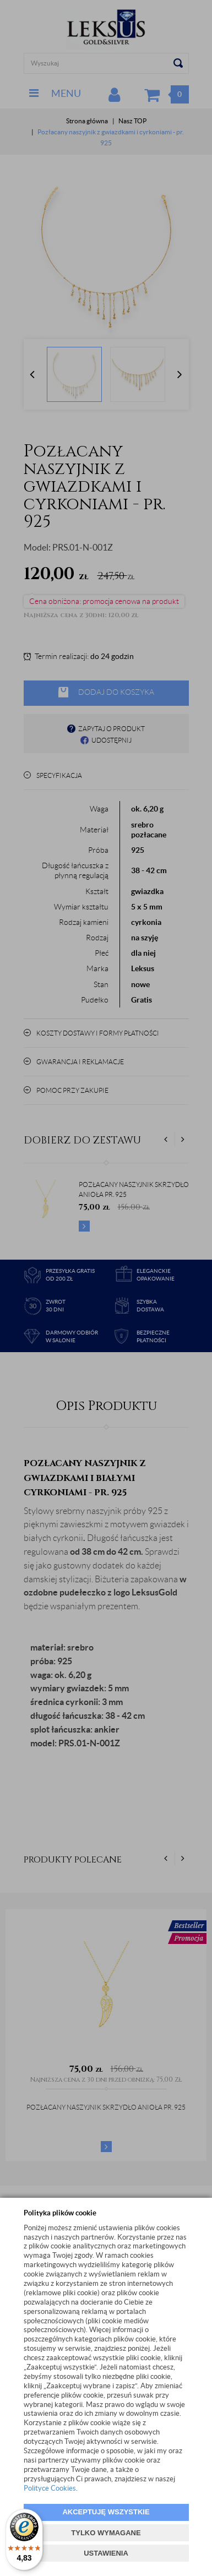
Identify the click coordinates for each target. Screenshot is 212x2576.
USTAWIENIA (106, 2553)
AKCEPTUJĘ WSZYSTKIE (105, 2512)
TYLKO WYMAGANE (105, 2533)
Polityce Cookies (50, 2488)
